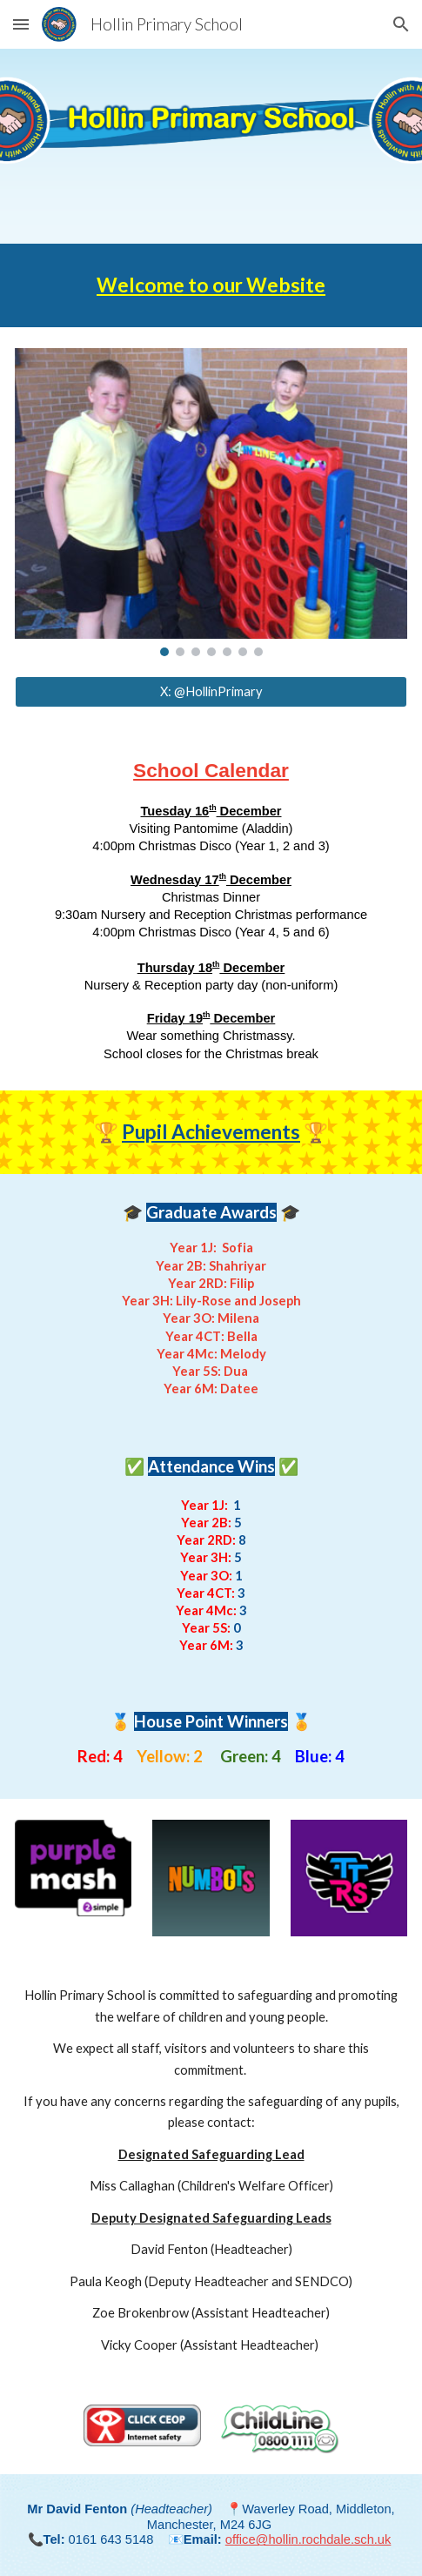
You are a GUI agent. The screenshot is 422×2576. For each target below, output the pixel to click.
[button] (21, 24)
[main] (211, 285)
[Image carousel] (211, 502)
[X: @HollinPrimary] (211, 692)
